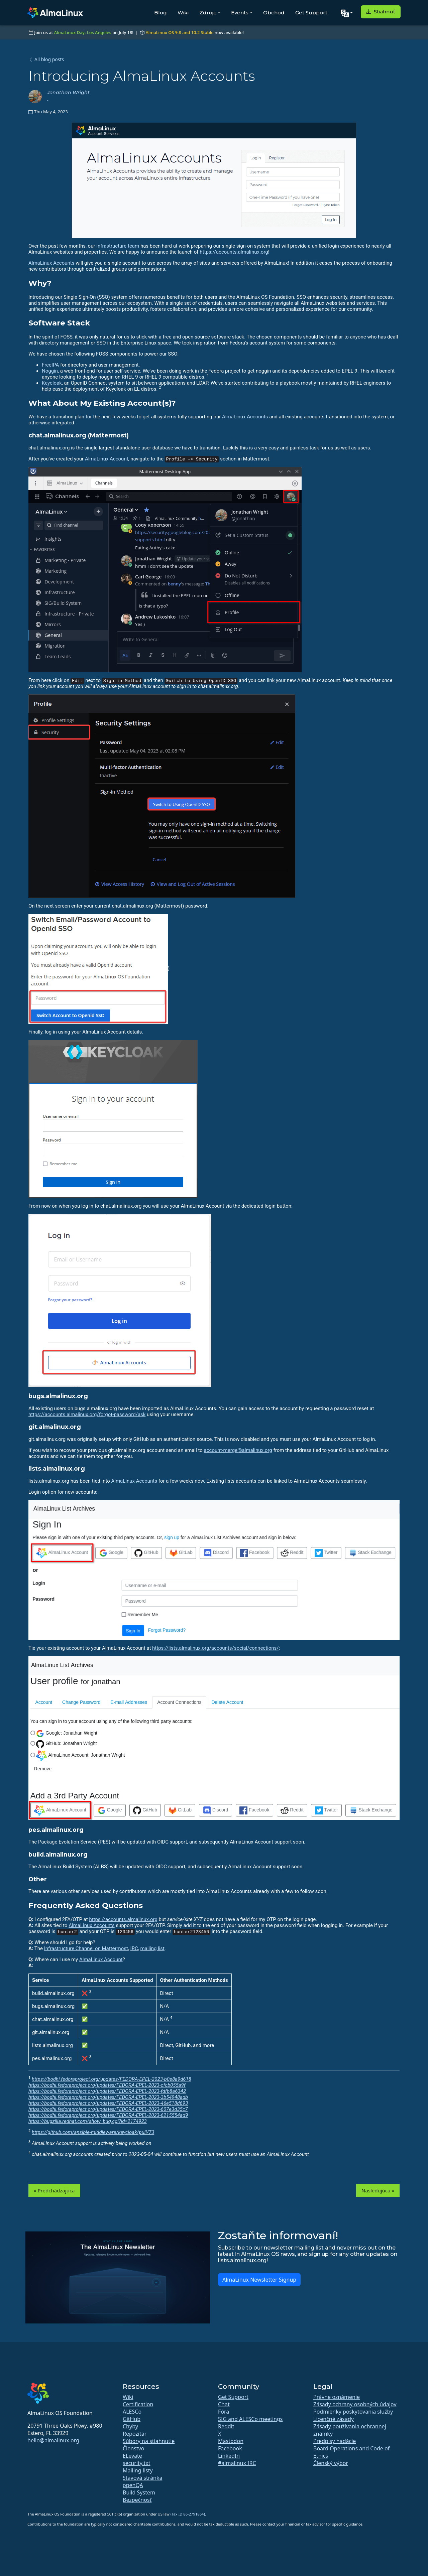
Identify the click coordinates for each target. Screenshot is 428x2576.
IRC (134, 1948)
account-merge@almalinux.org (238, 1450)
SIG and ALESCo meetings (250, 2419)
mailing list (152, 1948)
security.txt (136, 2463)
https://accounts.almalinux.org (234, 252)
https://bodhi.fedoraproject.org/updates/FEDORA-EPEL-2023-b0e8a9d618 (111, 2079)
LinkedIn (229, 2455)
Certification (138, 2404)
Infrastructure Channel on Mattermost (86, 1948)
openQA (133, 2485)
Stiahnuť (380, 11)
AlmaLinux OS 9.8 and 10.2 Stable (179, 32)
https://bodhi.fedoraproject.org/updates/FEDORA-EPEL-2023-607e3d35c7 (108, 2109)
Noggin (50, 371)
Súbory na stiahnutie (149, 2441)
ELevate (132, 2455)
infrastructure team (117, 246)
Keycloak (52, 383)
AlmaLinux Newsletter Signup (259, 2279)
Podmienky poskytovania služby (353, 2411)
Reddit (226, 2426)
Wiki (183, 12)
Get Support (311, 12)
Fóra (223, 2411)
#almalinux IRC (237, 2463)
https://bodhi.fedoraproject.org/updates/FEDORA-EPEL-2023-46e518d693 (108, 2103)
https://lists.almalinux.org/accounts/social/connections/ (215, 1648)
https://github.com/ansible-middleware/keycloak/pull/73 (93, 2132)
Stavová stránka (142, 2477)
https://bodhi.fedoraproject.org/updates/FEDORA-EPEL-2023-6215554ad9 (108, 2115)
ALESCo (132, 2411)
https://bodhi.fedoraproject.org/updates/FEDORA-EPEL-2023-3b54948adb (108, 2097)
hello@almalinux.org (53, 2440)
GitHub (131, 2419)
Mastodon (230, 2441)
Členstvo (133, 2448)
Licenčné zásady (333, 2419)
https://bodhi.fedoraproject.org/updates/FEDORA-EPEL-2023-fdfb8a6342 (107, 2091)
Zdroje (208, 12)
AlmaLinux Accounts (51, 263)
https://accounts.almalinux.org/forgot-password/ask (86, 1414)
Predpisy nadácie (334, 2441)
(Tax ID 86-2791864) (188, 2514)
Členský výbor (330, 2463)
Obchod (274, 12)
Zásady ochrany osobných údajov (355, 2404)
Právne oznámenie (336, 2397)
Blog (160, 12)
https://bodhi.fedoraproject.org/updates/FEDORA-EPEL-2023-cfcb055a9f (107, 2085)
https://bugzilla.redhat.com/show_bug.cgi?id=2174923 (87, 2121)
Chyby (130, 2426)
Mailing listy (138, 2470)
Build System (139, 2492)
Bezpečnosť (137, 2499)
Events (239, 12)
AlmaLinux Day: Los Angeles (82, 32)
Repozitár (134, 2433)
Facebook (230, 2448)
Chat (224, 2404)
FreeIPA (50, 365)
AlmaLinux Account (106, 459)
